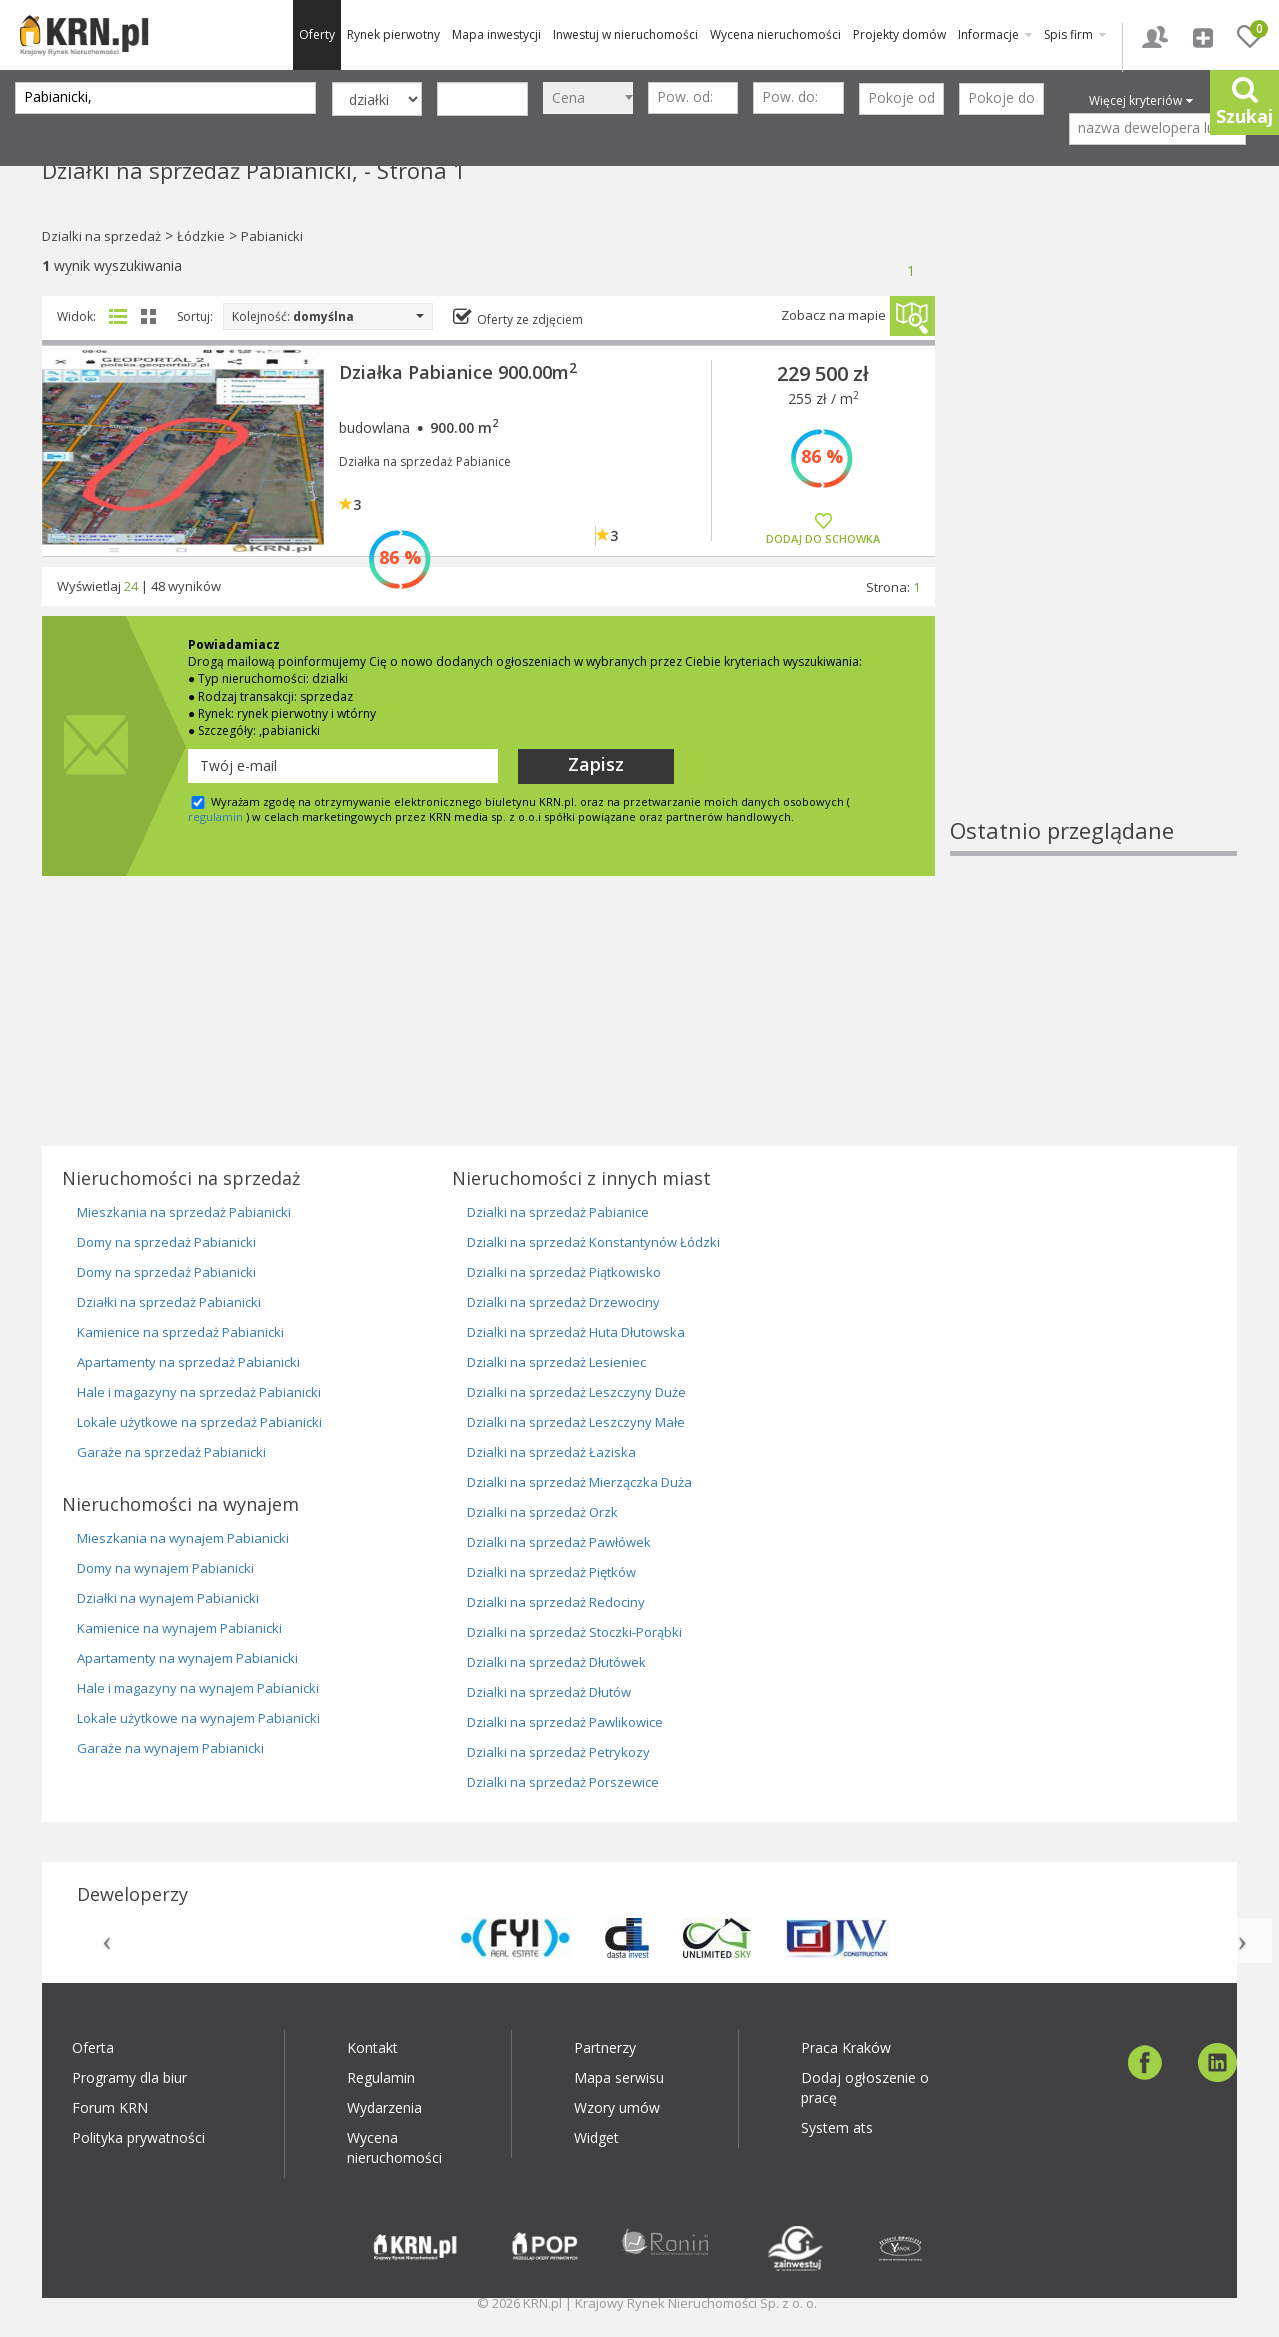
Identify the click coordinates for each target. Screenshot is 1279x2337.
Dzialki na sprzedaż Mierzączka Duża (579, 1482)
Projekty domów (899, 34)
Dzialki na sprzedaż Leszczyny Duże (576, 1392)
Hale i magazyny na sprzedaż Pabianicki (199, 1392)
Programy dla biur (129, 2077)
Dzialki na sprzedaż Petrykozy (558, 1752)
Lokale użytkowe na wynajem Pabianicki (198, 1718)
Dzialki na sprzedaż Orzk (542, 1512)
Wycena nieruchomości (775, 34)
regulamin (215, 816)
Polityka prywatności (138, 2137)
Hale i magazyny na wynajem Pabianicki (198, 1688)
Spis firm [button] (1075, 34)
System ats (837, 2127)
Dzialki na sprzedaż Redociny (556, 1602)
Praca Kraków (846, 2047)
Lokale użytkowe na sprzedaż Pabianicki (199, 1422)
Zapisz (596, 764)
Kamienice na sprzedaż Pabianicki (180, 1332)
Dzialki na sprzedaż (101, 236)
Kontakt (372, 2047)
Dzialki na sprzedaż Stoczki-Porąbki (574, 1632)
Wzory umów (617, 2107)
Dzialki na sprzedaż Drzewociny (563, 1302)
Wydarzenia (384, 2107)
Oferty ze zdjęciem (530, 319)
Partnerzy (605, 2047)
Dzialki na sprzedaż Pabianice (558, 1212)
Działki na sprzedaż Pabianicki (169, 1302)
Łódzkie (201, 236)
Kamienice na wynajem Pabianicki (179, 1628)
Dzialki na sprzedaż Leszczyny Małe (576, 1422)
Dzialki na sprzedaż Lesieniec (556, 1362)
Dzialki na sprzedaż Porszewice (563, 1782)
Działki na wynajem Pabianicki (168, 1598)
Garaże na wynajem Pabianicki (170, 1748)
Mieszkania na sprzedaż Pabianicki (184, 1212)
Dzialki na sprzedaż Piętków (551, 1572)
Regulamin (381, 2077)
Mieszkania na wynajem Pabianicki (183, 1538)
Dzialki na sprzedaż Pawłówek (559, 1542)
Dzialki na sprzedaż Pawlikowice (565, 1722)
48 (158, 586)
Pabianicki (272, 236)
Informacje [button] (995, 34)
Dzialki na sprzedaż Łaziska (551, 1452)
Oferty (317, 34)
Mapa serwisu (619, 2077)
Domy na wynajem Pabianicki (165, 1568)
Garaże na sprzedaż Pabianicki (171, 1452)
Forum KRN (110, 2107)
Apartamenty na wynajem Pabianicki (187, 1658)
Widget (596, 2137)
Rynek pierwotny (393, 34)
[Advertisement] (1094, 515)
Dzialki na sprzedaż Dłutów (549, 1692)
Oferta (93, 2047)
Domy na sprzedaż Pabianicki (166, 1242)
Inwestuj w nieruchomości (625, 34)
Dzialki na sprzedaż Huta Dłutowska (576, 1332)
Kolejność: (328, 316)
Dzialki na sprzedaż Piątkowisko (564, 1272)
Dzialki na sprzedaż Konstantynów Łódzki (593, 1242)
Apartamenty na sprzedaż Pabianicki (188, 1362)
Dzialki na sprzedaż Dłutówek (556, 1662)
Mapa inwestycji (496, 34)
